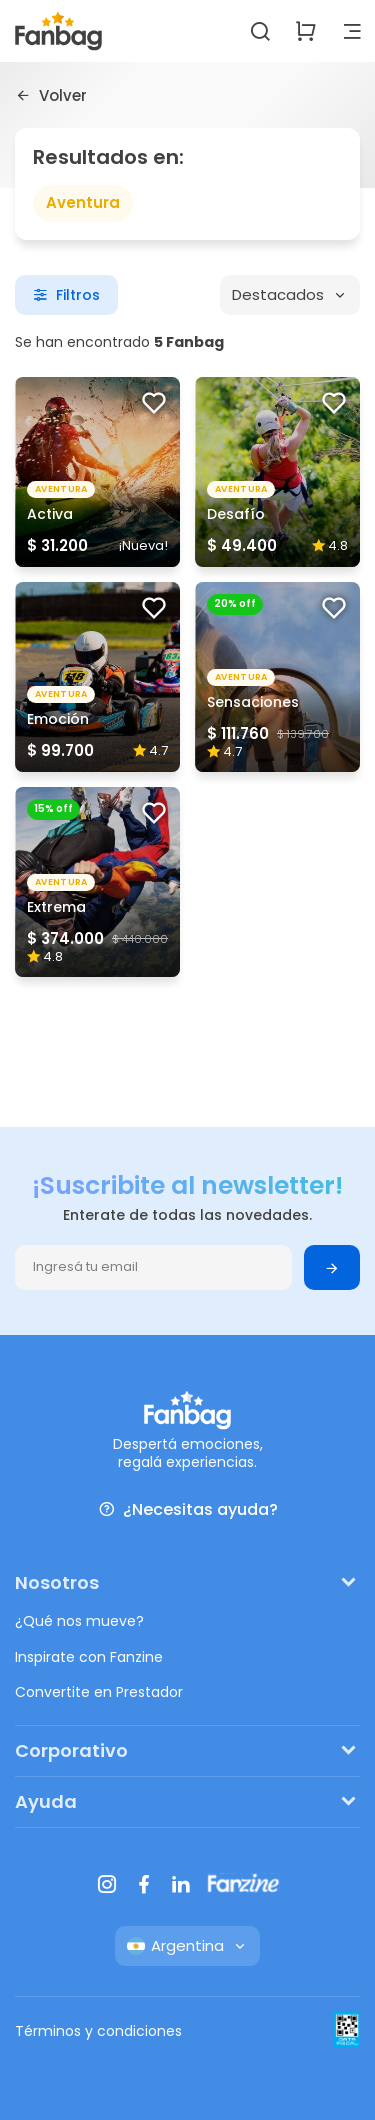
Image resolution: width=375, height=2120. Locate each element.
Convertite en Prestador (99, 1692)
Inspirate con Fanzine (89, 1657)
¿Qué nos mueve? (79, 1621)
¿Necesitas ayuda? (188, 1509)
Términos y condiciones (98, 2031)
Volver (51, 95)
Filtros (66, 295)
